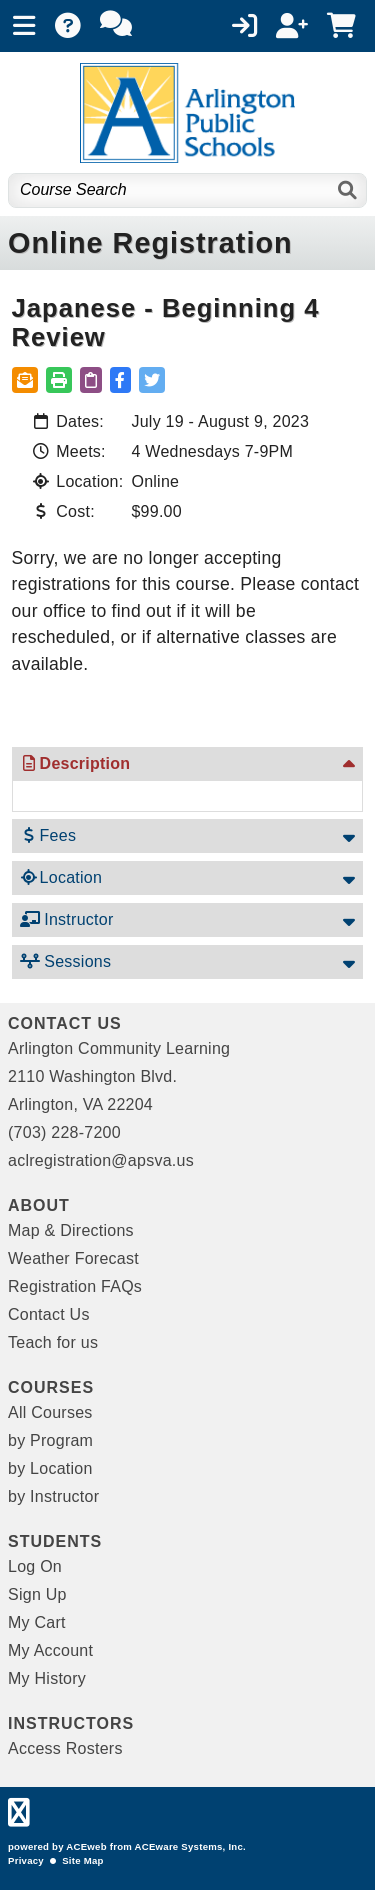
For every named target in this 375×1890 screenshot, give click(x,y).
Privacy (26, 1860)
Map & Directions (71, 1230)
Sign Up (37, 1594)
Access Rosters (65, 1748)
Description (75, 763)
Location (61, 877)
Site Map (82, 1860)
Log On (35, 1566)
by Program (50, 1440)
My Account (50, 1650)
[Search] (348, 190)
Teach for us (53, 1342)
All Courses (50, 1412)
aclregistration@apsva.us (101, 1160)
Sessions (66, 961)
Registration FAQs (75, 1286)
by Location (50, 1468)
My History (47, 1678)
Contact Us (49, 1314)
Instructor (67, 919)
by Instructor (53, 1496)
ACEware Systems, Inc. (190, 1846)
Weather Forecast (73, 1258)
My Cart (37, 1622)
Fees (48, 835)
